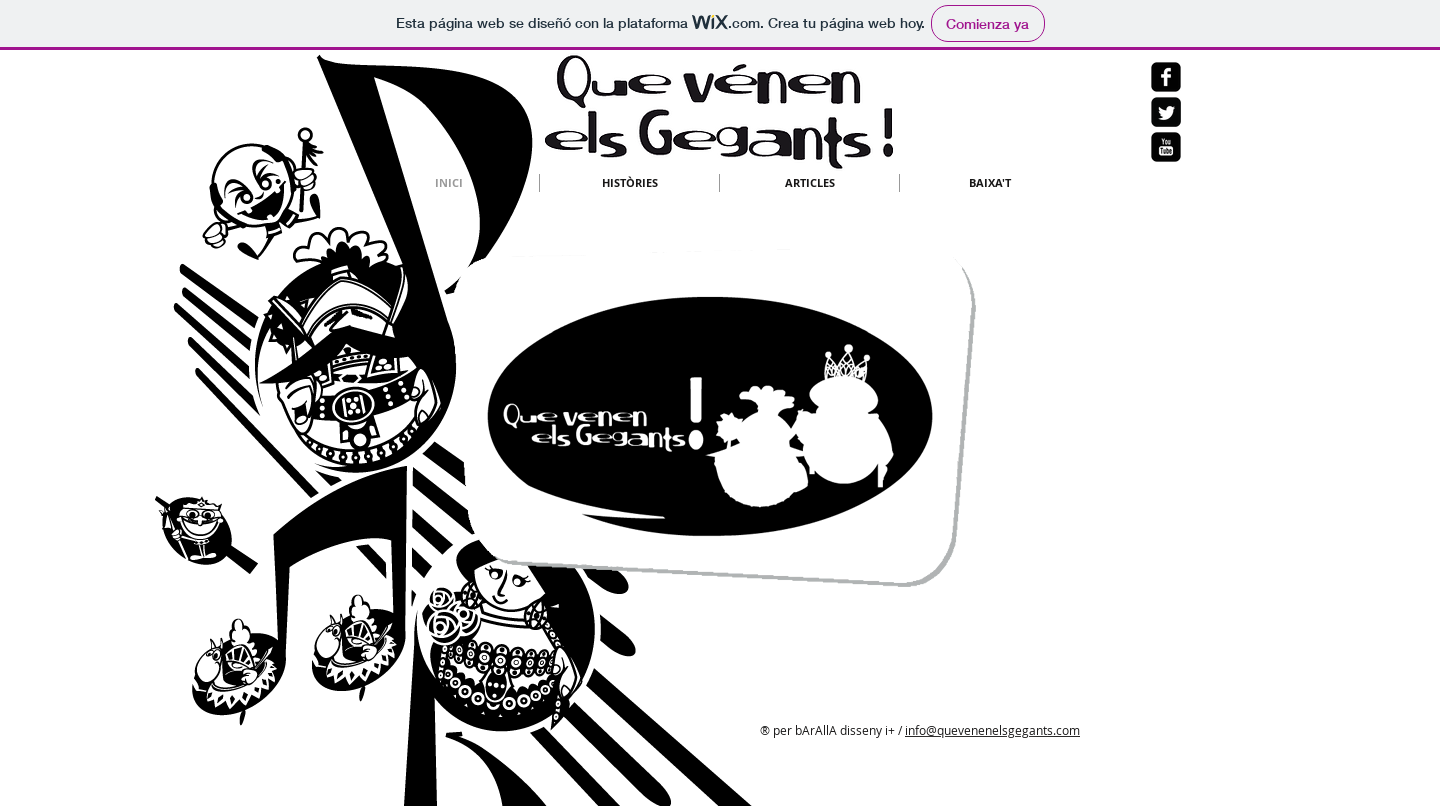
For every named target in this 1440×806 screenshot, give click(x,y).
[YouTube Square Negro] (1166, 147)
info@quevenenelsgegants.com (992, 730)
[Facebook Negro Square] (1166, 77)
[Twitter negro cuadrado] (1166, 112)
